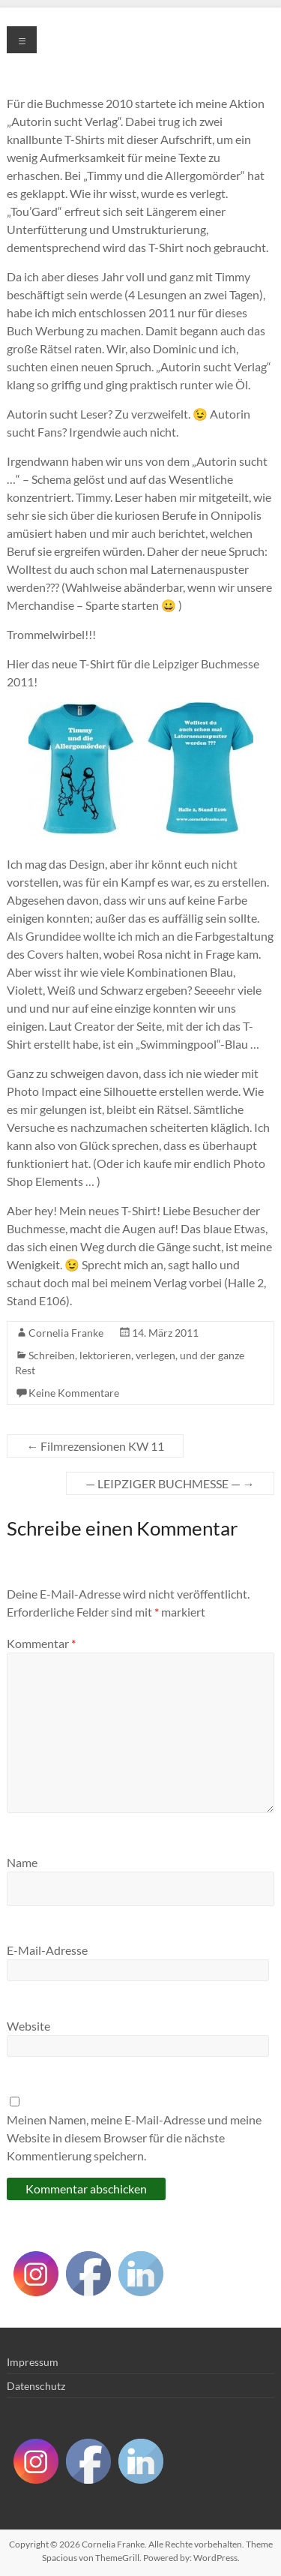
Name (22, 1862)
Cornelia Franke (65, 1332)
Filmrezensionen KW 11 (95, 1446)
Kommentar (41, 1643)
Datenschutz (36, 2385)
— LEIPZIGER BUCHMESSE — (170, 1483)
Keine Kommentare (73, 1392)
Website (28, 2026)
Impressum (32, 2361)
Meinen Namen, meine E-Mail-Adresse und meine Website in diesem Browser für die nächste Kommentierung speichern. (134, 2137)
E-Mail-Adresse (47, 1950)
